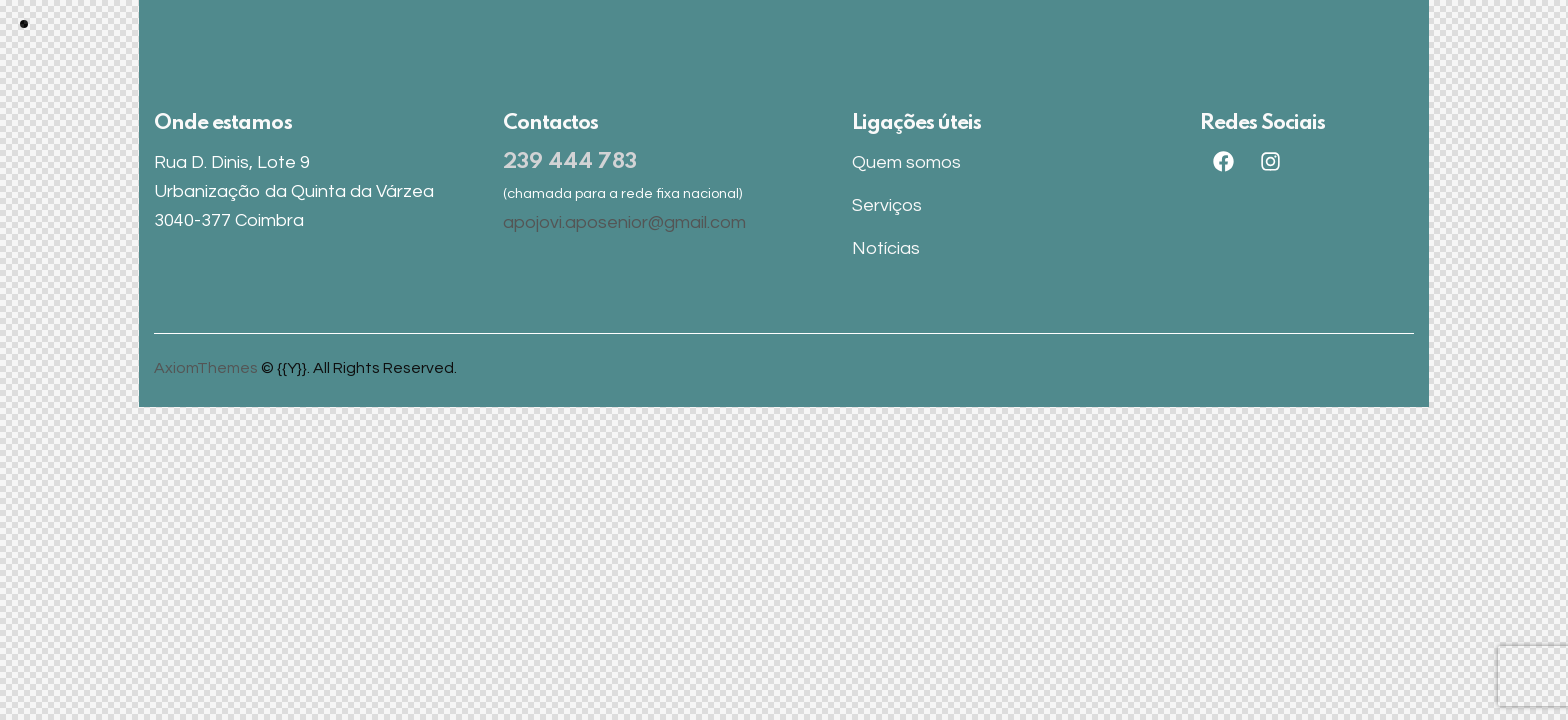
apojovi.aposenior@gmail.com (624, 222)
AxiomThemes (206, 368)
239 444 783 (570, 162)
